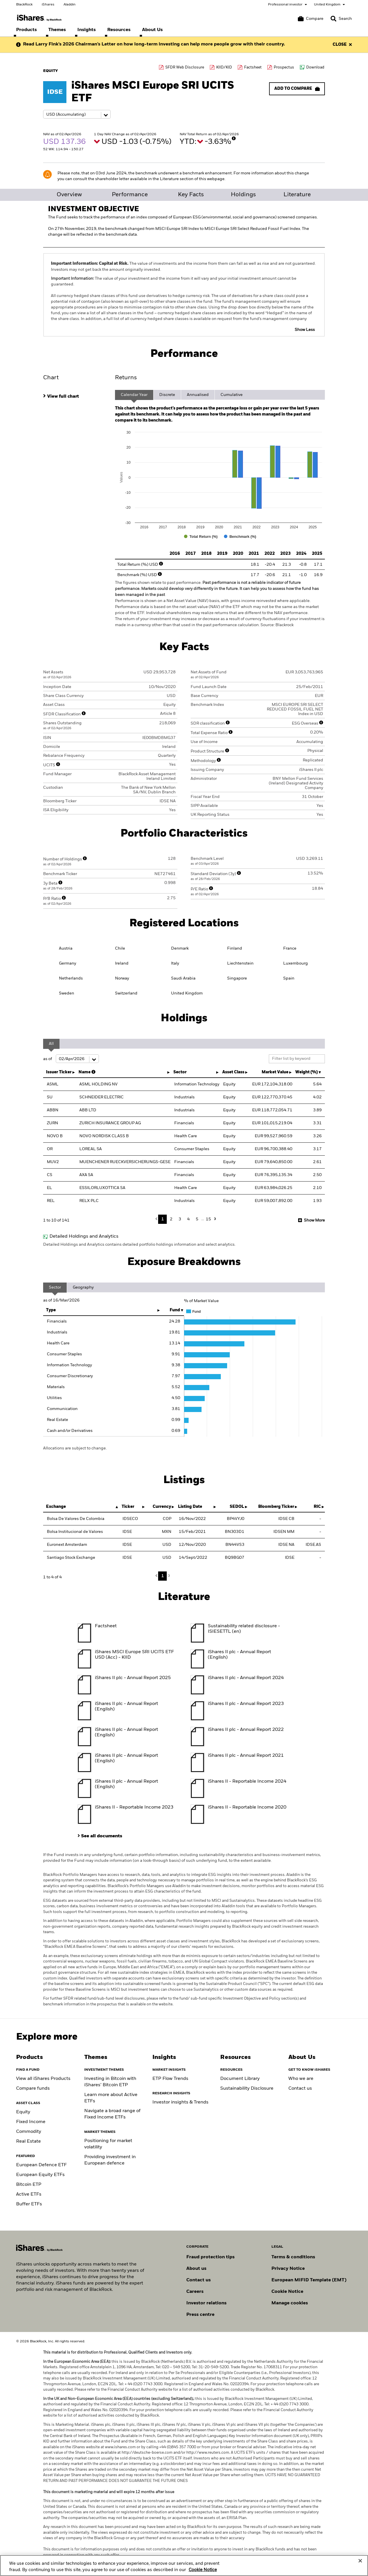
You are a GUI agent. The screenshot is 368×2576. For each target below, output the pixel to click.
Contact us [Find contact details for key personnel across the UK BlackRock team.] (198, 2280)
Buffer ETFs (29, 2204)
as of (71, 1059)
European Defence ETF (41, 2165)
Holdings (243, 195)
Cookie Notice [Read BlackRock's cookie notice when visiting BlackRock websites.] (287, 2291)
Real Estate (28, 2141)
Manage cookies (289, 2303)
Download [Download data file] (315, 67)
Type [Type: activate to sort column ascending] (51, 1310)
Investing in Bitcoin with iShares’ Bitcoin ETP (110, 2081)
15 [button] (208, 1219)
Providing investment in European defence (110, 2160)
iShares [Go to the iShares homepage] (48, 4)
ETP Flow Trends (170, 2078)
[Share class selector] (77, 114)
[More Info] (234, 138)
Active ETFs (28, 2194)
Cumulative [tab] (232, 395)
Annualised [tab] (198, 395)
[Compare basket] (310, 18)
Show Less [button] (305, 330)
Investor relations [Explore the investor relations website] (206, 2303)
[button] (333, 19)
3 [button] (180, 1219)
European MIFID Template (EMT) (308, 2280)
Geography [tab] (83, 1287)
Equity (23, 2112)
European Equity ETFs (40, 2175)
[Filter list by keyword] (297, 1058)
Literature (297, 195)
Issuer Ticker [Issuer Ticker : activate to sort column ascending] (59, 1072)
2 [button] (171, 1219)
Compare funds (33, 2088)
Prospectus (284, 67)
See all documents (101, 1836)
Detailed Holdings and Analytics (83, 1236)
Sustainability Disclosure (246, 2088)
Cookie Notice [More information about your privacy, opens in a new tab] (203, 2573)
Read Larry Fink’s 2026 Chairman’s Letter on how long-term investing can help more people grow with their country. (154, 44)
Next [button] (214, 1219)
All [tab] (51, 1044)
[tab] (76, 396)
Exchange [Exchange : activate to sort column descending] (56, 1507)
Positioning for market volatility (108, 2144)
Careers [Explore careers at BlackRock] (195, 2291)
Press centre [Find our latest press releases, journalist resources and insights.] (200, 2314)
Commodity (28, 2131)
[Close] (360, 2564)
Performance (130, 195)
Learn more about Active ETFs (110, 2098)
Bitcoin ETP (28, 2184)
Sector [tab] (55, 1287)
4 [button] (188, 1219)
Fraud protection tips (210, 2257)
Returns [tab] (126, 378)
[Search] (341, 18)
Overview (69, 195)
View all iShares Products (43, 2078)
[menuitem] (26, 30)
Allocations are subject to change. (75, 1448)
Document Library (240, 2078)
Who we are (300, 2078)
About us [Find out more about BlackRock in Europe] (196, 2268)
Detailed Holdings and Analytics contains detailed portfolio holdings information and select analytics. (139, 1245)
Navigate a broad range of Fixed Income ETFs (112, 2114)
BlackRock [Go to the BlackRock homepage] (24, 4)
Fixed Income (30, 2122)
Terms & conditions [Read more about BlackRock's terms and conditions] (293, 2257)
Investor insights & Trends (180, 2102)
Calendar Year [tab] (134, 395)
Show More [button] (314, 1220)
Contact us (300, 2088)
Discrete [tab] (167, 395)
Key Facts (191, 195)
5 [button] (197, 1219)
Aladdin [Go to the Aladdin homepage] (70, 4)
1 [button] (162, 1219)
